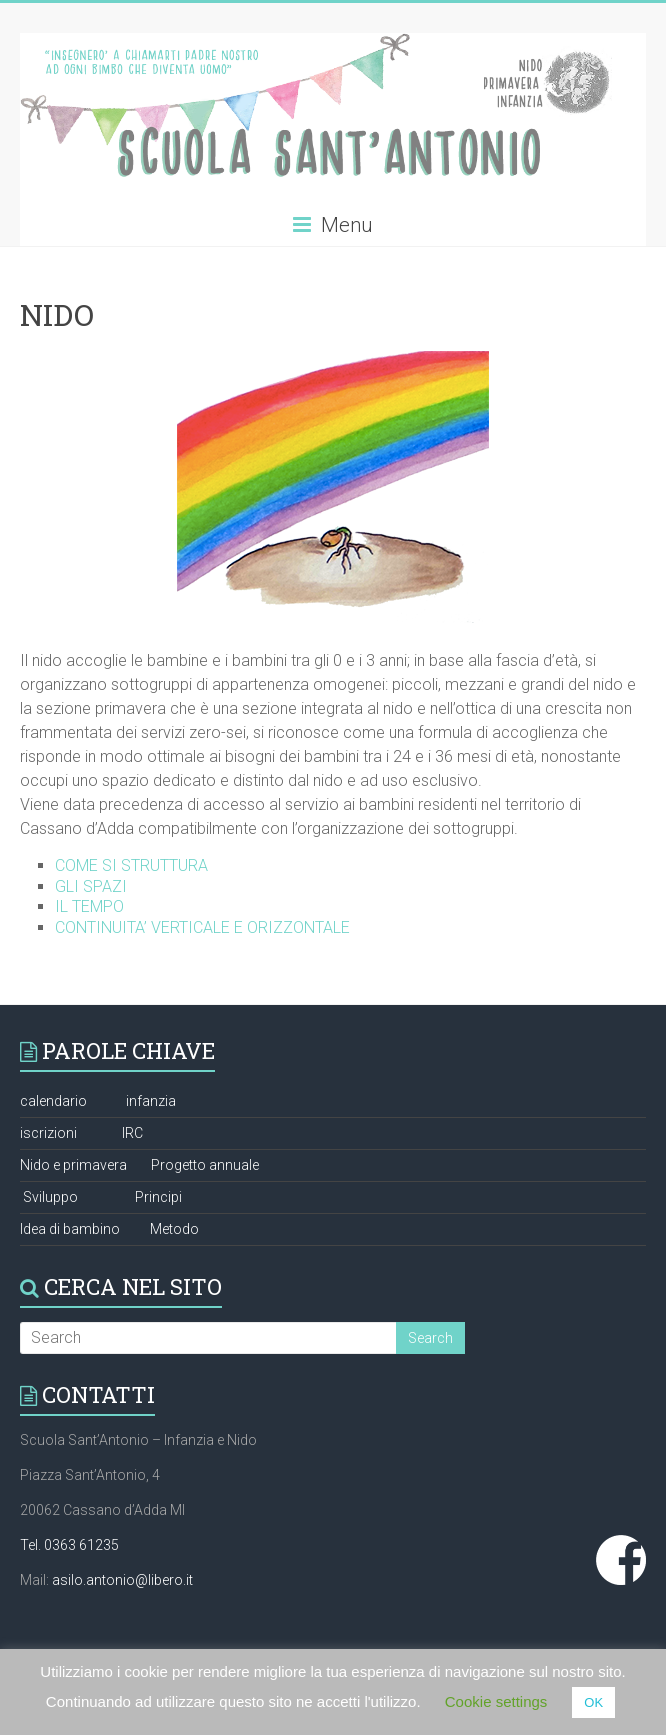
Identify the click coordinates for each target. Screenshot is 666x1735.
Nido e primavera (73, 1165)
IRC (132, 1133)
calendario (53, 1101)
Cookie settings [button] (496, 1701)
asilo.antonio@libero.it (122, 1580)
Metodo (174, 1229)
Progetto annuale (205, 1165)
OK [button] (593, 1702)
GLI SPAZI (91, 886)
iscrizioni (48, 1133)
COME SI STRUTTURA (131, 865)
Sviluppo (50, 1197)
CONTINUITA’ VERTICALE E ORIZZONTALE (202, 927)
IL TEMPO (89, 906)
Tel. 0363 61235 (69, 1545)
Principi (158, 1197)
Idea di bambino (70, 1229)
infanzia (151, 1101)
